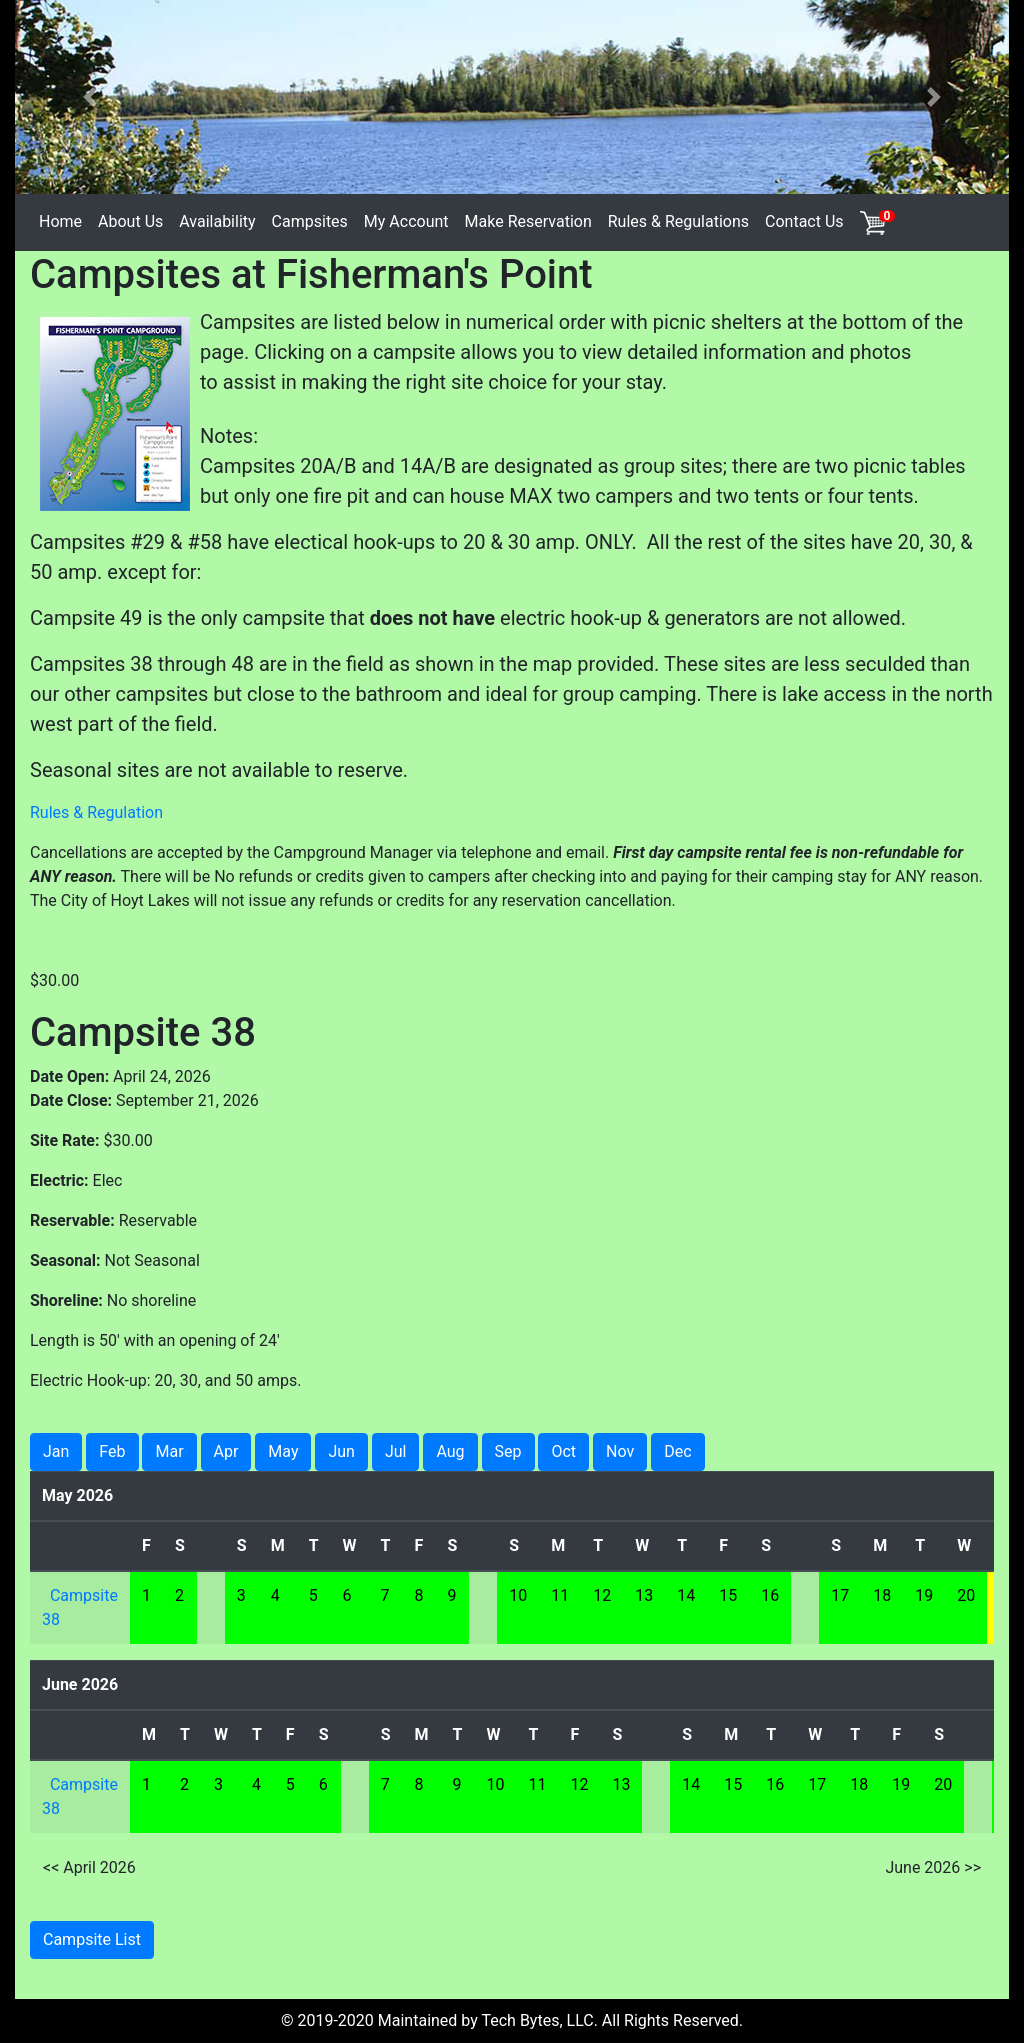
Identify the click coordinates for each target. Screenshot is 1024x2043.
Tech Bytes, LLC (537, 2020)
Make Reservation (528, 221)
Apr (226, 1451)
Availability (217, 221)
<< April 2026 (89, 1867)
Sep (508, 1451)
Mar (169, 1451)
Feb (112, 1451)
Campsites (310, 221)
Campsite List (92, 1939)
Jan (56, 1451)
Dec (677, 1451)
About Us (130, 221)
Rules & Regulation (96, 812)
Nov (620, 1451)
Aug (450, 1451)
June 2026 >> (933, 1867)
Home (60, 221)
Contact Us (804, 221)
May (283, 1451)
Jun (341, 1451)
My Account (406, 221)
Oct (563, 1451)
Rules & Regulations (678, 221)
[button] (89, 97)
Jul (396, 1451)
